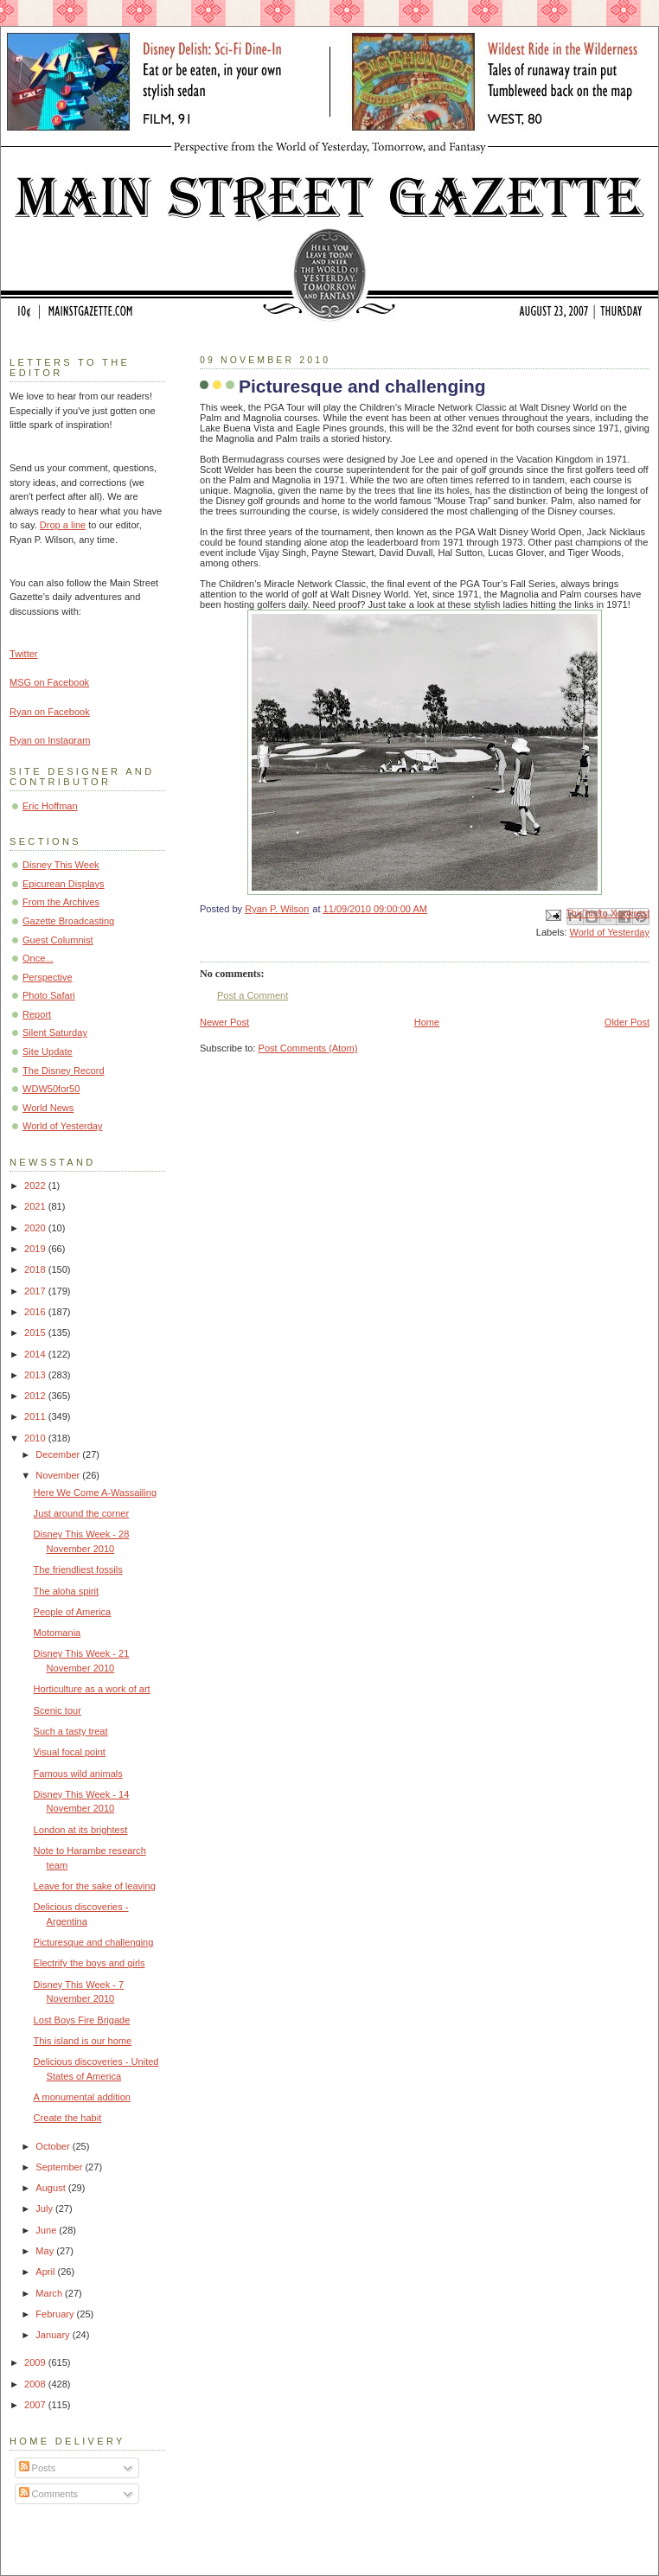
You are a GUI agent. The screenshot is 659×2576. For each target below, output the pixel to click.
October (53, 2146)
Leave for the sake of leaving (95, 1886)
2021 (36, 1206)
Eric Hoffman (50, 806)
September (60, 2167)
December (58, 1454)
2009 (36, 2362)
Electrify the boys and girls (89, 1963)
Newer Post (224, 1022)
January (53, 2335)
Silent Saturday (54, 1032)
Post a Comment (252, 995)
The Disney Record (63, 1070)
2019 (36, 1248)
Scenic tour (57, 1710)
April (46, 2271)
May (45, 2251)
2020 (36, 1228)
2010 (36, 1438)
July (45, 2208)
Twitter (24, 654)
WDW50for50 (51, 1088)
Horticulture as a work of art (92, 1689)
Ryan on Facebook (50, 711)
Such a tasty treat (71, 1731)
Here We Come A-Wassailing (95, 1492)
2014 (36, 1354)
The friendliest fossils (78, 1569)
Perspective (47, 977)
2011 (36, 1416)
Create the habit (68, 2118)
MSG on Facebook (49, 682)
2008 (36, 2384)
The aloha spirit (66, 1591)
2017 (36, 1291)
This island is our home (83, 2041)
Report (36, 1014)
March (50, 2293)
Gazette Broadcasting (68, 921)
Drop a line (63, 525)
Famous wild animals (78, 1773)
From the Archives (60, 902)
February (55, 2314)
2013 (36, 1375)
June (47, 2230)
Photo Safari (48, 995)
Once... (38, 958)
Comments (48, 2494)
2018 (36, 1269)
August (51, 2188)
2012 (36, 1395)
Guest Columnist (57, 940)
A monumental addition (82, 2097)
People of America (73, 1612)
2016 (36, 1312)
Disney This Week (60, 865)
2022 (36, 1185)
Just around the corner (82, 1513)
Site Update (47, 1051)
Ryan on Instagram (50, 740)
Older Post (627, 1022)
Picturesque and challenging (94, 1942)
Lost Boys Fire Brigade (82, 2020)
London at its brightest (81, 1830)
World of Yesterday (609, 932)
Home (426, 1022)
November (58, 1475)
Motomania (57, 1632)
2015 (36, 1332)
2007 (36, 2405)
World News (48, 1108)
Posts (37, 2468)
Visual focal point (70, 1752)
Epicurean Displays (63, 884)
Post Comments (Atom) (308, 1048)
